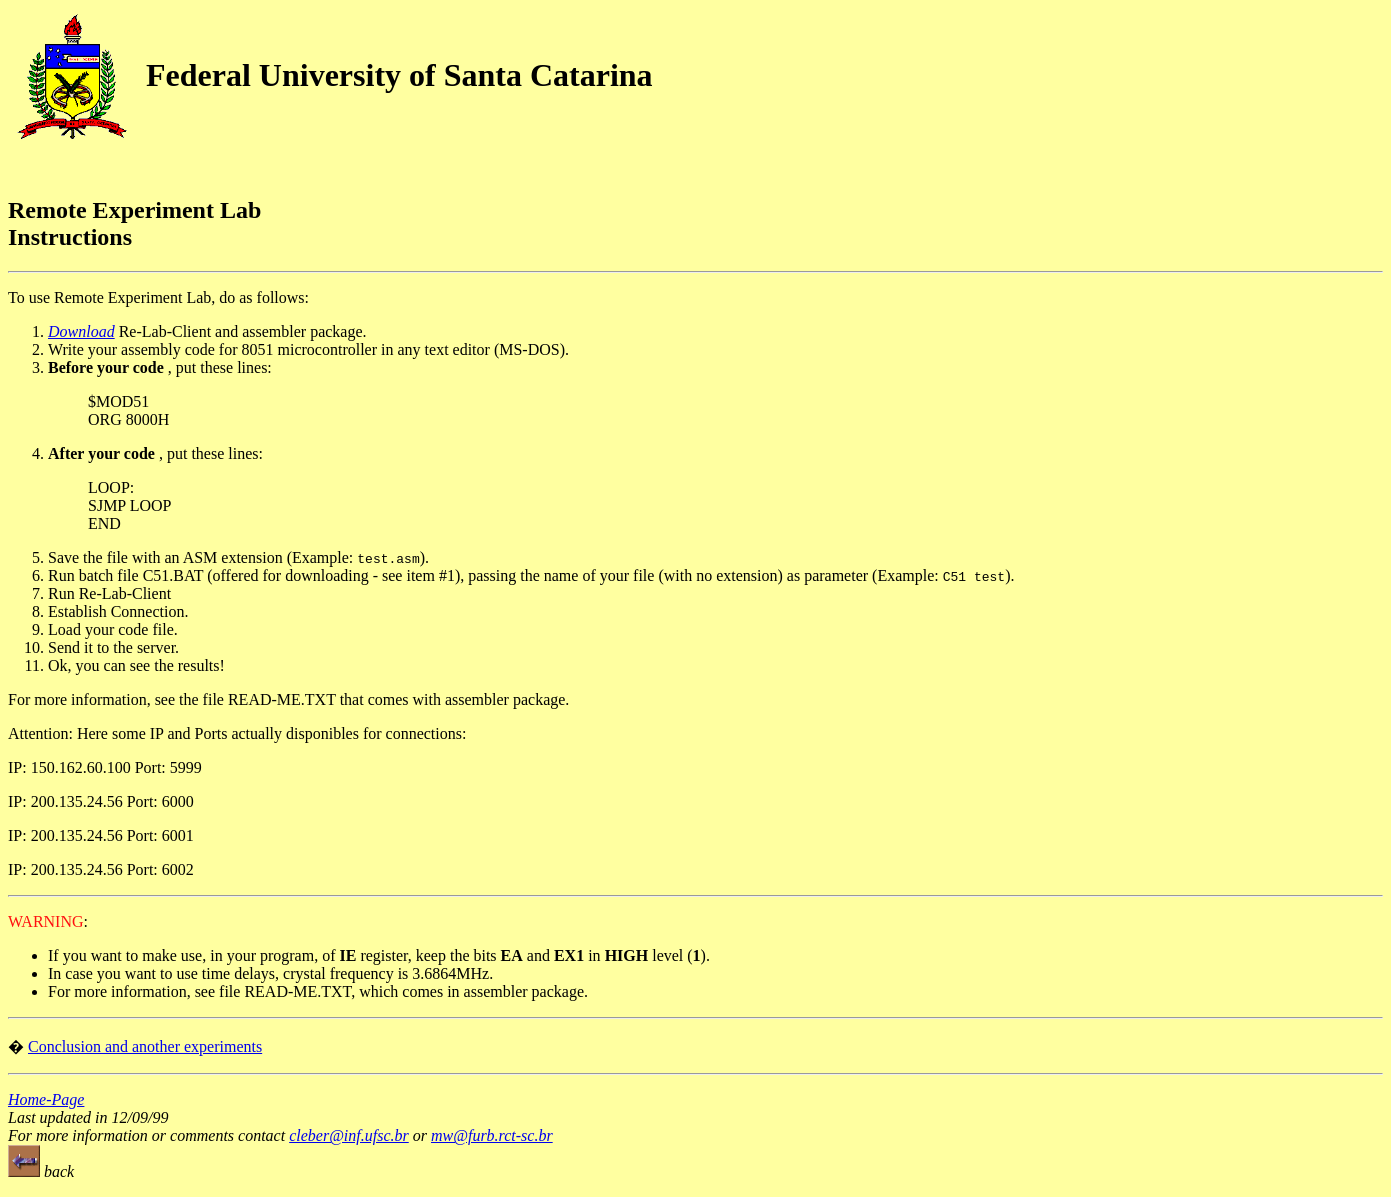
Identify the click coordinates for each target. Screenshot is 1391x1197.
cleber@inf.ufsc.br (349, 1135)
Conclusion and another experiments (145, 1046)
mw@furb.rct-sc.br (492, 1135)
